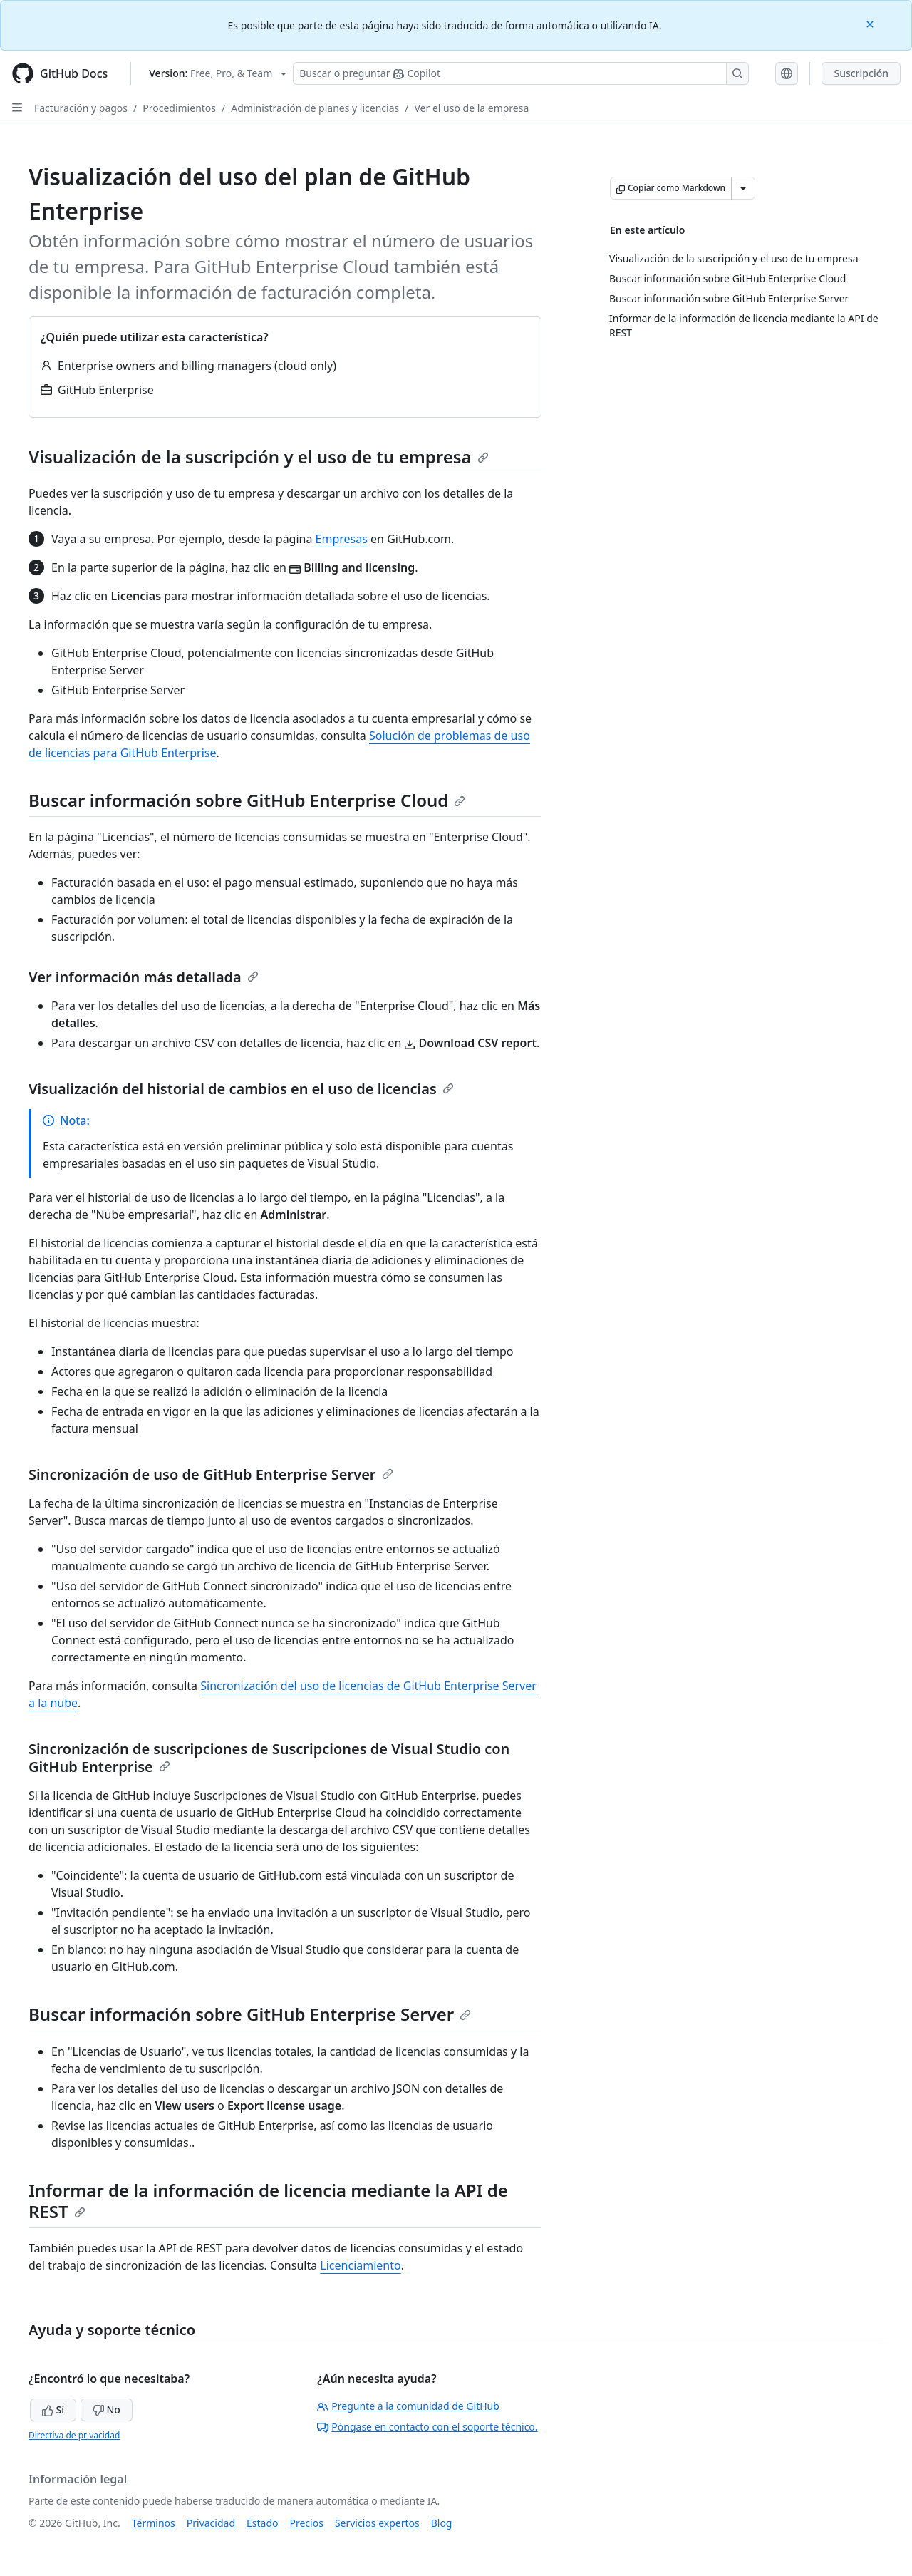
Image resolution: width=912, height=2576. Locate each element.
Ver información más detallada (143, 976)
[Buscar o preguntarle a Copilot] (521, 73)
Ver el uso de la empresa (471, 108)
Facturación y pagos (81, 108)
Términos (153, 2523)
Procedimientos (179, 108)
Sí (53, 2409)
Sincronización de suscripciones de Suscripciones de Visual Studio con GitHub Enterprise (268, 1757)
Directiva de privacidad (74, 2435)
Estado (262, 2523)
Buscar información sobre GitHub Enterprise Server (249, 2014)
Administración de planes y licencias (315, 108)
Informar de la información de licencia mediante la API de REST (268, 2200)
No (106, 2409)
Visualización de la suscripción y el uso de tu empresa (258, 456)
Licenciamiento (360, 2265)
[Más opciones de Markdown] (743, 188)
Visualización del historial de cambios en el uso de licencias (241, 1088)
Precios (306, 2523)
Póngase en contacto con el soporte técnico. (427, 2426)
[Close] (871, 23)
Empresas (342, 539)
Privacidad (211, 2523)
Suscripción (861, 73)
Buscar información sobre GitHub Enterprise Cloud (246, 800)
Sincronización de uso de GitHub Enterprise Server (210, 1474)
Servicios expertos (377, 2523)
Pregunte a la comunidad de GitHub (408, 2406)
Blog (441, 2523)
